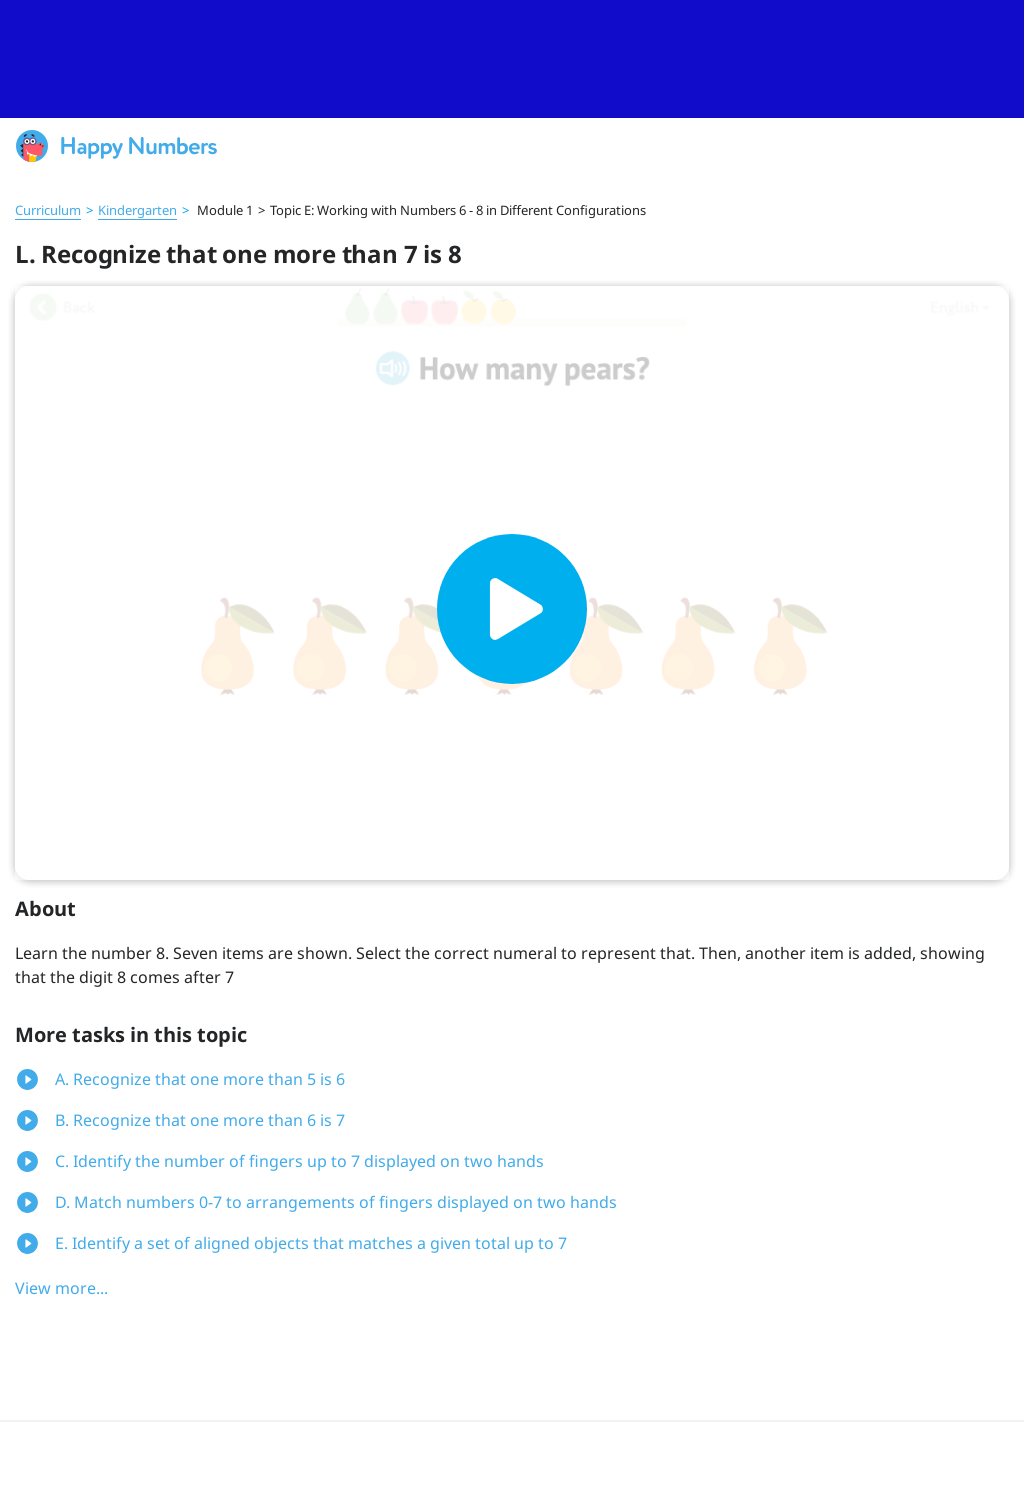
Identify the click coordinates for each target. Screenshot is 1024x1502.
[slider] (512, 59)
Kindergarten (137, 210)
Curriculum (48, 210)
